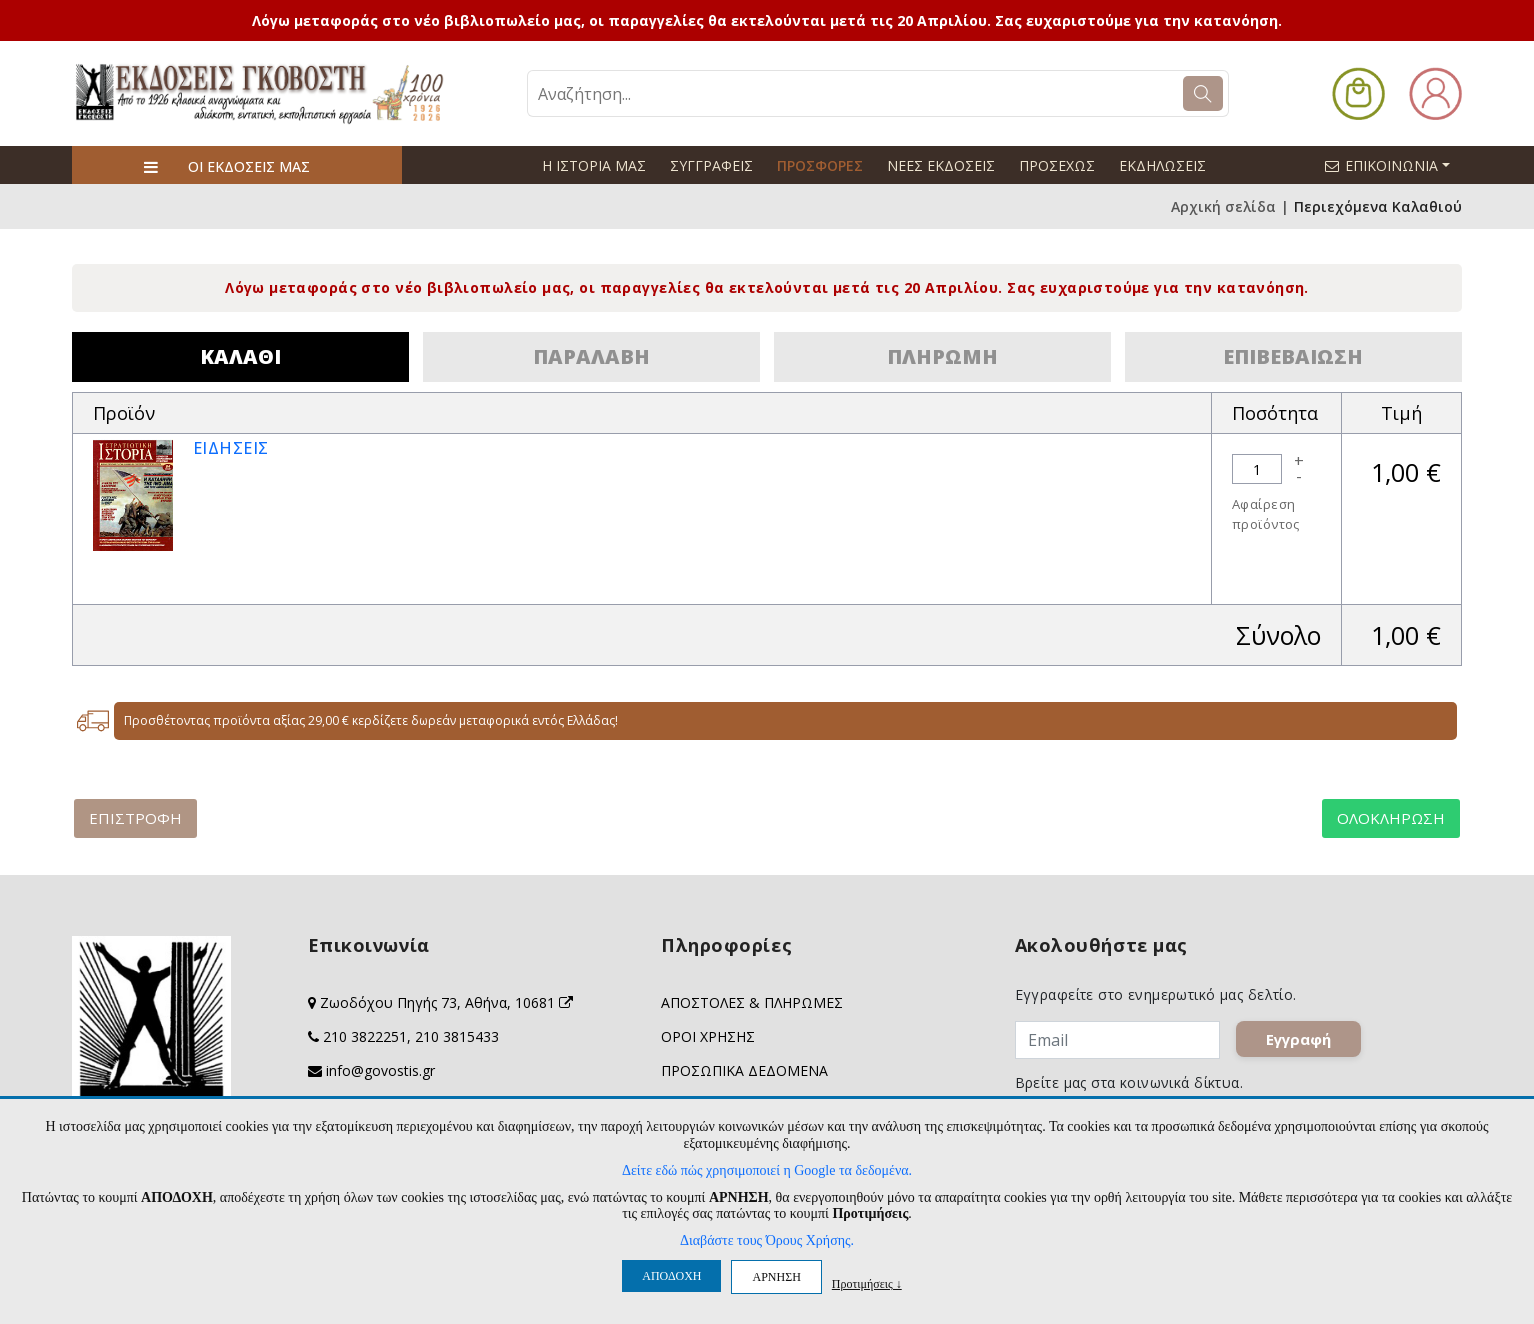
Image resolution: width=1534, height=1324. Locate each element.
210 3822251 (365, 1036)
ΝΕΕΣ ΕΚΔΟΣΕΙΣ (941, 165)
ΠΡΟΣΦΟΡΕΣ (820, 165)
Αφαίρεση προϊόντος (1266, 514)
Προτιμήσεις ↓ (867, 1283)
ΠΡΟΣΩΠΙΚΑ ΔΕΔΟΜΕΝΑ (744, 1070)
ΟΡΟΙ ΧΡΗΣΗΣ (708, 1036)
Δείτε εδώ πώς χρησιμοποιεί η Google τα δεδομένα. (767, 1170)
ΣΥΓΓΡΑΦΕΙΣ (711, 165)
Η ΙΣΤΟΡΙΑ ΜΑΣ (594, 165)
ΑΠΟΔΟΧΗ (671, 1276)
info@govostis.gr (380, 1070)
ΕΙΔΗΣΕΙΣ (231, 448)
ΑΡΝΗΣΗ (776, 1277)
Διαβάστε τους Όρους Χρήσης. (767, 1240)
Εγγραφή (1298, 1039)
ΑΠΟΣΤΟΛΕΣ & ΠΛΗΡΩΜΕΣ (752, 1002)
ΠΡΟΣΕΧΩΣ (1057, 165)
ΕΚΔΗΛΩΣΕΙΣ (1162, 165)
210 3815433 (457, 1036)
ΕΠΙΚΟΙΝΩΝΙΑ (1396, 165)
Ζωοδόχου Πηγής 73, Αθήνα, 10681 (446, 1002)
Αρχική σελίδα (1223, 206)
